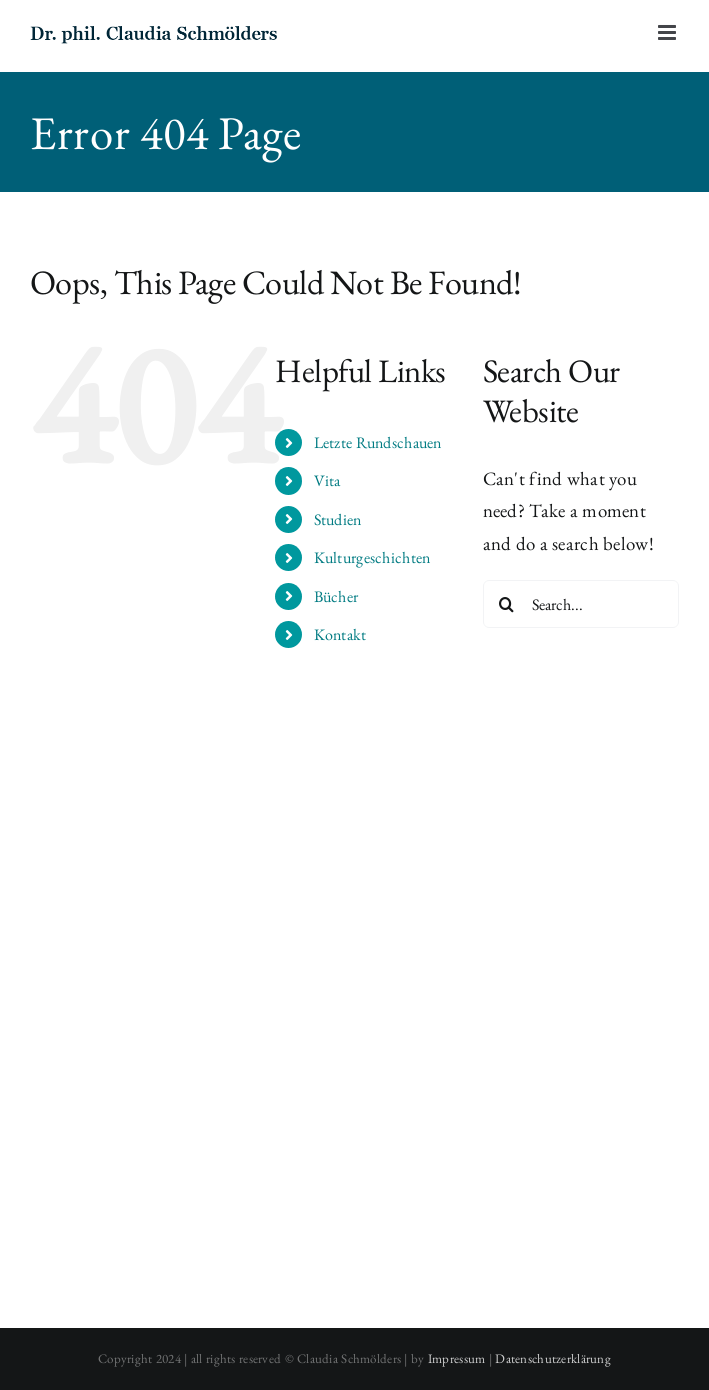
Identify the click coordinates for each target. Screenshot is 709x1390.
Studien (338, 519)
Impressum (457, 1358)
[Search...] (581, 604)
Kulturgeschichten (372, 557)
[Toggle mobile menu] (668, 32)
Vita (327, 480)
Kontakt (340, 634)
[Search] (507, 604)
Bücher (336, 596)
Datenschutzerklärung (553, 1358)
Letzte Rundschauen (378, 442)
